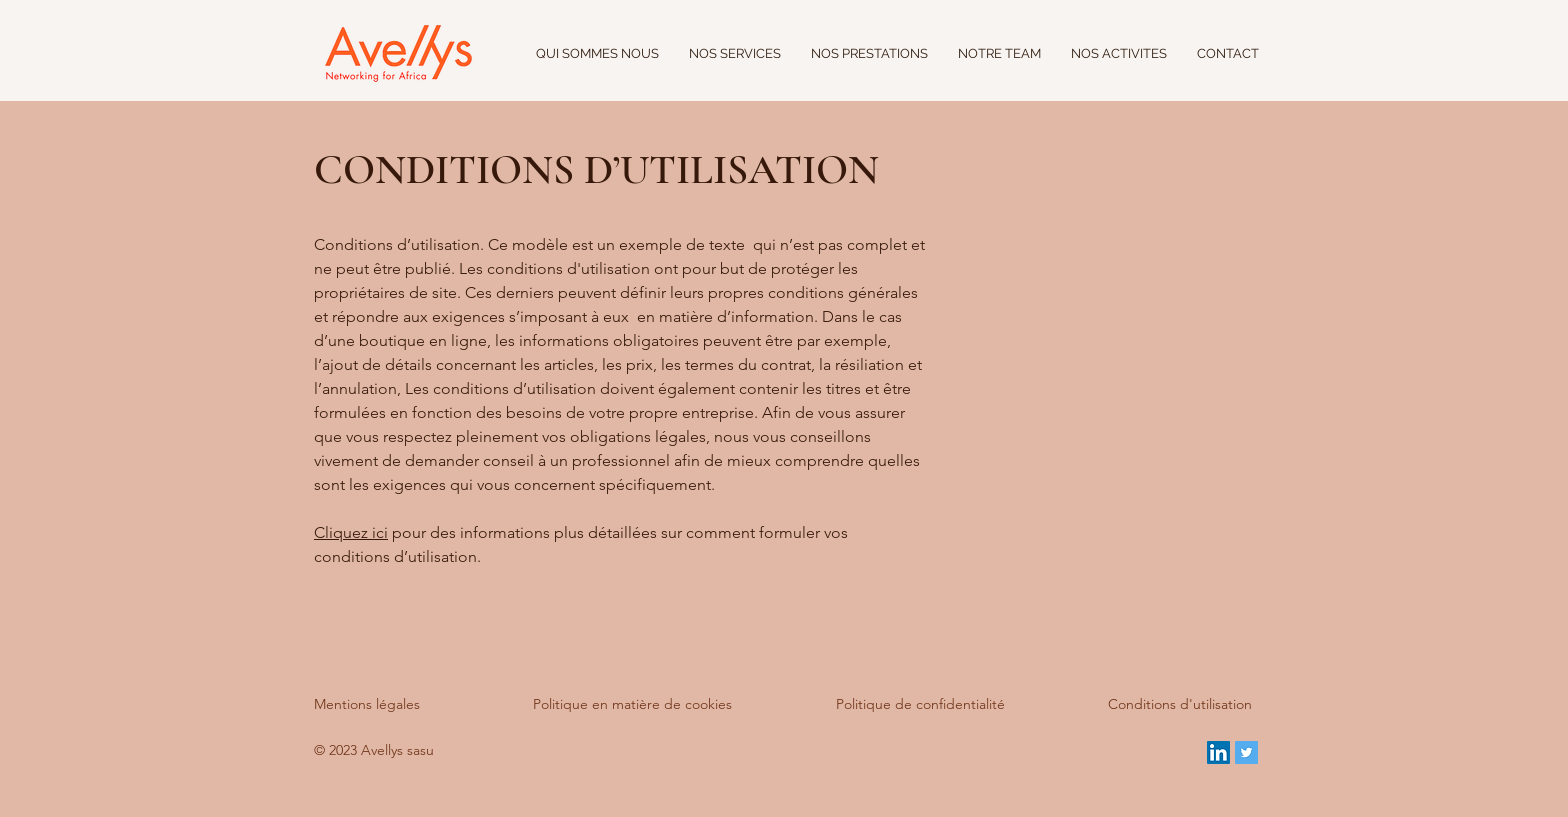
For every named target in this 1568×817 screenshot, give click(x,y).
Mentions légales (367, 704)
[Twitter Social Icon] (1246, 752)
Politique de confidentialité (920, 704)
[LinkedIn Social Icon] (1218, 752)
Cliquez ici (351, 532)
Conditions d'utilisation (1180, 704)
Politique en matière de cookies (634, 704)
